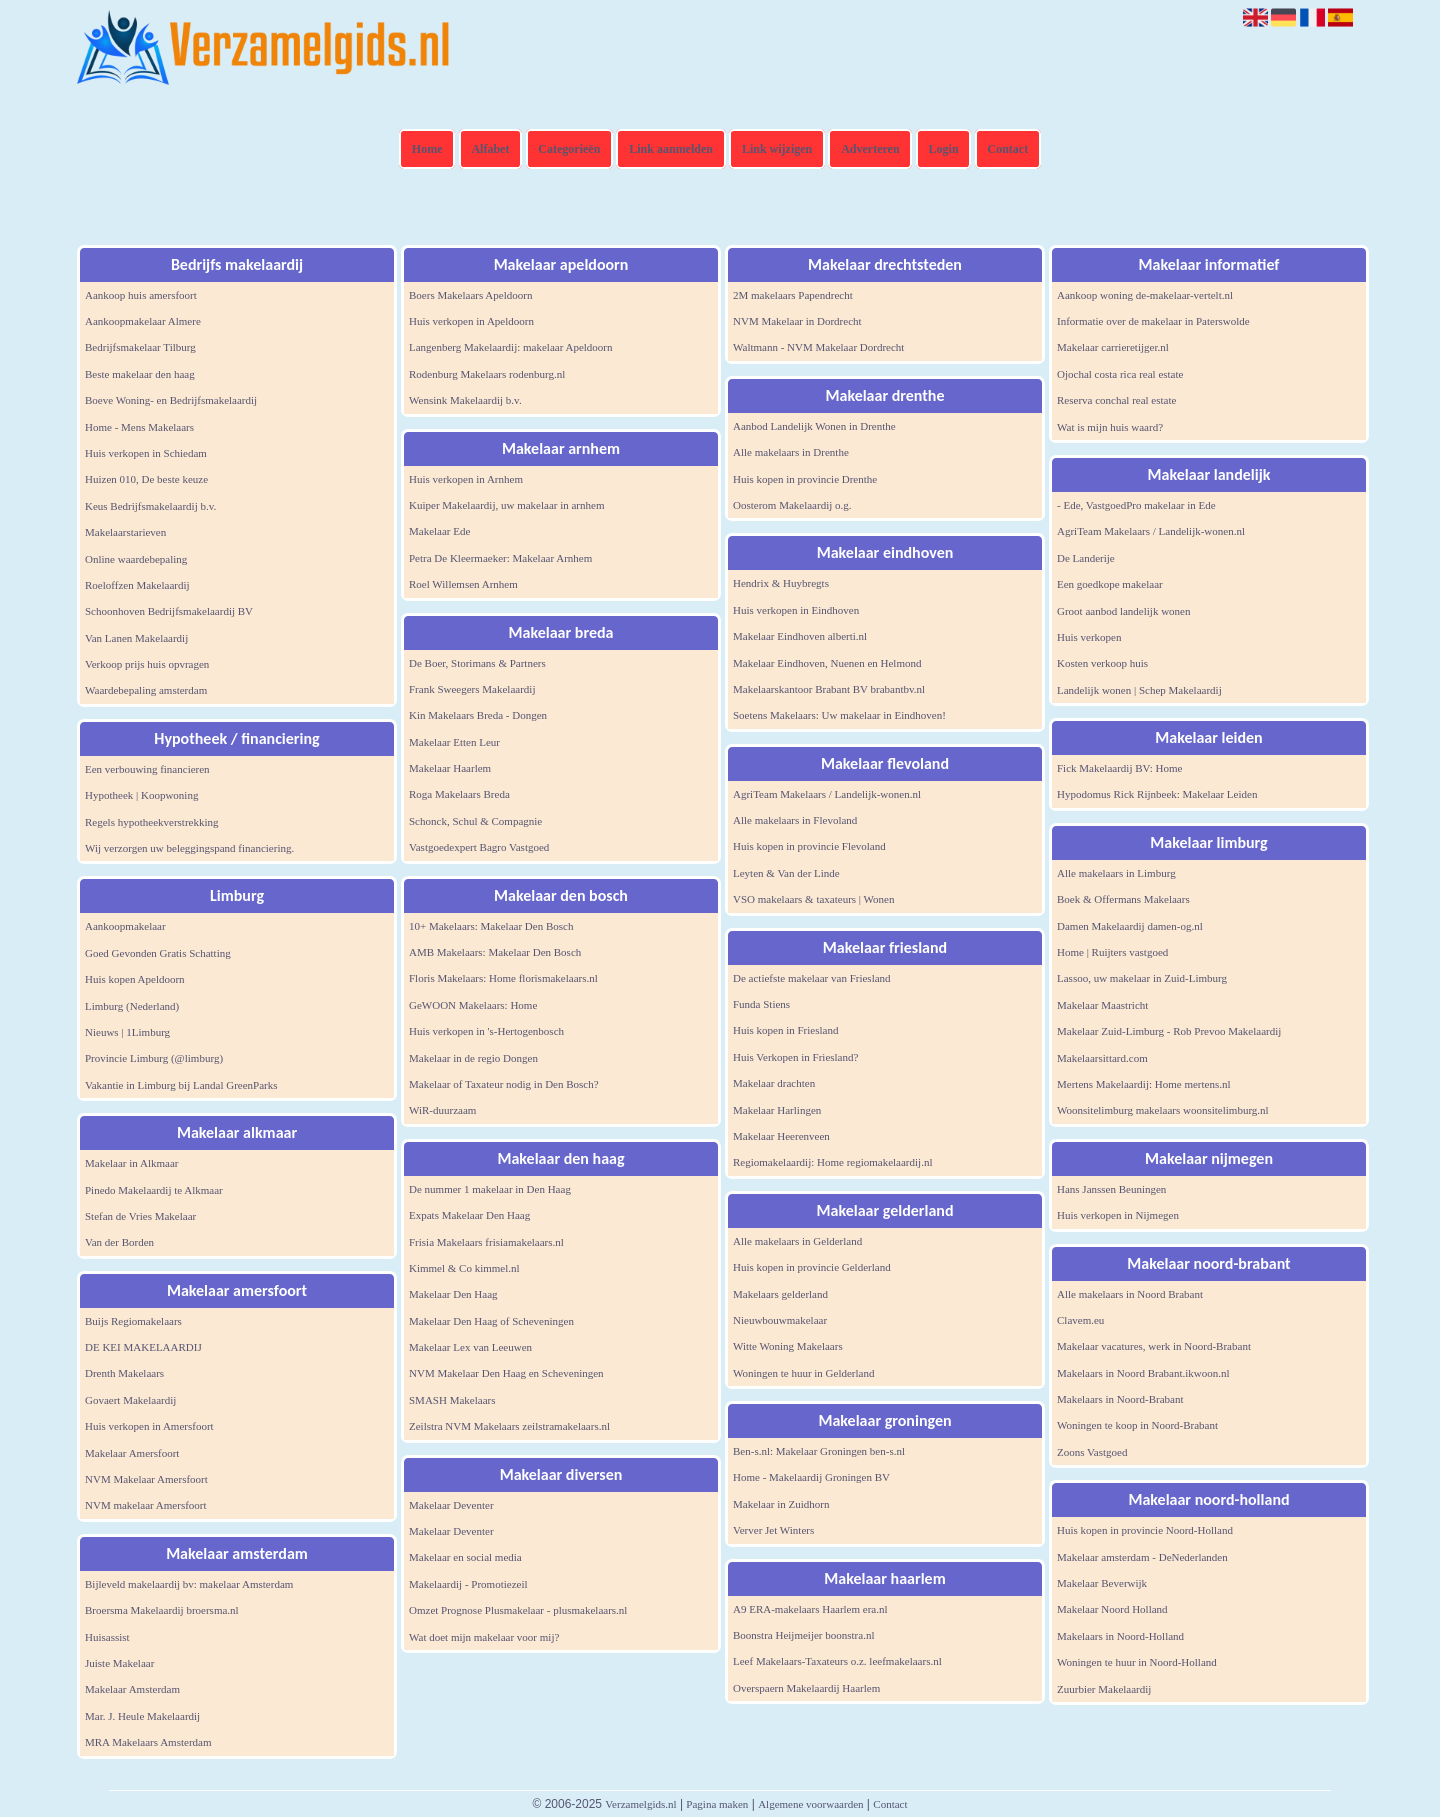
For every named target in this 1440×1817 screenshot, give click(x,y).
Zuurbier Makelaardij (1104, 1689)
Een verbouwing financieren (147, 769)
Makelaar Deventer (451, 1505)
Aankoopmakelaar (125, 926)
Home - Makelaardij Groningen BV (811, 1477)
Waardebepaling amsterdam (146, 690)
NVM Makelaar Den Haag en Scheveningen (506, 1373)
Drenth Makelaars (124, 1373)
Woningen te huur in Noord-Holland (1137, 1662)
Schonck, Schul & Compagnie (475, 821)
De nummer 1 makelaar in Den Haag (490, 1189)
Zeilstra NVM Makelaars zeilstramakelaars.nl (509, 1426)
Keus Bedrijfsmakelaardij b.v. (150, 506)
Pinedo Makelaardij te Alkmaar (154, 1190)
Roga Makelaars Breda (459, 794)
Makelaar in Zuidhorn (781, 1504)
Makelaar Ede (439, 531)
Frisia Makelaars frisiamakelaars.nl (486, 1242)
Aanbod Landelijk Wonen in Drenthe (814, 426)
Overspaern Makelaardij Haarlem (806, 1688)
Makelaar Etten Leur (454, 742)
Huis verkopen (1089, 637)
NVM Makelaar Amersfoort (146, 1479)
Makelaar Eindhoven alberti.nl (800, 636)
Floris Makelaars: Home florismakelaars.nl (503, 978)
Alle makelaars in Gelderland (797, 1241)
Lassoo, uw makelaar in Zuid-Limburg (1142, 978)
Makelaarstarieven (125, 532)
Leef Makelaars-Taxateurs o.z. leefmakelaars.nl (837, 1661)
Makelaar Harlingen (777, 1110)
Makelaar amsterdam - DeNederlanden (1142, 1557)
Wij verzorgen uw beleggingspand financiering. (189, 848)
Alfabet (490, 149)
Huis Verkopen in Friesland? (795, 1057)
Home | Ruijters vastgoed (1112, 952)
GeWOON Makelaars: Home (473, 1005)
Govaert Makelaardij (130, 1400)
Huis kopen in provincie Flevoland (809, 846)
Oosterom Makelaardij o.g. (792, 505)
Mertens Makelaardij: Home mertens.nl (1144, 1084)
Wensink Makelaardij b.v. (465, 400)
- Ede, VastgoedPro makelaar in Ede (1136, 505)
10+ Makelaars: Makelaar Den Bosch (491, 926)
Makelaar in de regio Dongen (473, 1058)
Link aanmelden (671, 149)
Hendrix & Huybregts (781, 583)
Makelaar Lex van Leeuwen (470, 1347)
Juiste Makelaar (119, 1663)
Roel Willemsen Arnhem (463, 584)
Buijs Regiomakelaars (133, 1321)
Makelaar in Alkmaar (131, 1163)
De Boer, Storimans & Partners (477, 663)
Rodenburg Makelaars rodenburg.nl (487, 374)
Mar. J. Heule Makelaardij (142, 1716)
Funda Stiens (761, 1004)
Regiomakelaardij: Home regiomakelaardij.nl (832, 1162)
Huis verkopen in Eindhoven (796, 610)
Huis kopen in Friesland (785, 1030)
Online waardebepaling (136, 559)
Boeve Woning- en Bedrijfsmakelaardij (171, 400)
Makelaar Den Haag (453, 1294)
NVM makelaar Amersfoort (146, 1505)
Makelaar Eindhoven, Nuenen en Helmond (827, 663)
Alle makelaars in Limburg (1116, 873)
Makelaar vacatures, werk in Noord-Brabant (1154, 1346)
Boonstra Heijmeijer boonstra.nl (803, 1635)
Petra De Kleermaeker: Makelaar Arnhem (500, 558)
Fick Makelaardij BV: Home (1119, 768)
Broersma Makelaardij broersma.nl (162, 1610)
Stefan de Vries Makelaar (140, 1216)
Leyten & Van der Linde (786, 873)
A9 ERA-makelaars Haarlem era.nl (810, 1609)
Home (427, 149)
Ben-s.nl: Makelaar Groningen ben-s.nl (819, 1451)
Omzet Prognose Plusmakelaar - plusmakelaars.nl (518, 1610)
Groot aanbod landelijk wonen (1124, 611)
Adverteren (870, 149)
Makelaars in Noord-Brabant (1120, 1399)
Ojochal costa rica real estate (1120, 374)
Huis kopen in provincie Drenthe (805, 479)
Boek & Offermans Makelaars (1123, 899)
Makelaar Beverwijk (1102, 1583)
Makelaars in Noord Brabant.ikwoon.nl (1143, 1373)
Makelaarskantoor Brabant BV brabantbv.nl (829, 689)
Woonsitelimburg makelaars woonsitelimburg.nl (1163, 1110)
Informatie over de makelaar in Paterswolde (1153, 321)
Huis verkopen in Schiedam (146, 453)
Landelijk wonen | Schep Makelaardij (1139, 690)
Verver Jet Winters (773, 1530)
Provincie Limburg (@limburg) (154, 1058)
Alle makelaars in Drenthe (791, 452)
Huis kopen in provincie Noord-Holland (1145, 1530)
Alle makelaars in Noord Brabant (1130, 1294)
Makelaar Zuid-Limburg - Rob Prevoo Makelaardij (1169, 1031)
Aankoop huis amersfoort (141, 295)
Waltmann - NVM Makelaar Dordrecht (818, 347)
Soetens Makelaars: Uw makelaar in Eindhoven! (839, 715)
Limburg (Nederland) (132, 1006)
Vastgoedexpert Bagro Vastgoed (479, 847)
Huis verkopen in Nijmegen (1118, 1215)
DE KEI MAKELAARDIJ (143, 1347)
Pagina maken (717, 1804)
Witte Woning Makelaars (788, 1346)
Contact (1008, 149)
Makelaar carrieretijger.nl (1113, 347)
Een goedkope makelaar (1110, 584)
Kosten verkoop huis (1102, 663)
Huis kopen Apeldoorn (135, 979)
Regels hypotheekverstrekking (152, 822)
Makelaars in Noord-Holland (1120, 1636)
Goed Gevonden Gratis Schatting (158, 953)
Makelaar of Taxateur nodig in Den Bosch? (504, 1084)
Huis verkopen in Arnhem (466, 479)
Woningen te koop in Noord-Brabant (1137, 1425)
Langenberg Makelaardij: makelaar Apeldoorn (511, 347)
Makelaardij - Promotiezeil (468, 1584)
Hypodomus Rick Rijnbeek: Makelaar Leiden (1157, 794)
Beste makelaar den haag (140, 374)
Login (944, 149)
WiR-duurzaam (442, 1110)
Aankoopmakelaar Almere (143, 321)
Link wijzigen (777, 149)
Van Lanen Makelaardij (136, 638)
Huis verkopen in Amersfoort (149, 1426)
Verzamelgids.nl (640, 1804)
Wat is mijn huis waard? (1110, 427)
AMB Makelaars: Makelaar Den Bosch (495, 952)
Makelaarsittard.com (1102, 1058)
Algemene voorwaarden (810, 1804)
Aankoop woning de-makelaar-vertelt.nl (1145, 295)
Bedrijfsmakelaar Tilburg (140, 347)
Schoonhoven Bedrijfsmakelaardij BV (169, 611)
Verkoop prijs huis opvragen (147, 664)
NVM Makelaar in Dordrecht (797, 321)
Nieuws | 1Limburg (127, 1032)
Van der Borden (119, 1242)
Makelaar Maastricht (1102, 1005)
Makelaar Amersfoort (132, 1453)
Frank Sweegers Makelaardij (472, 689)
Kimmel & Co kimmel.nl (464, 1268)
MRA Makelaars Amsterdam (148, 1742)
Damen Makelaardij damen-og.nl (1130, 926)
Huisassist (107, 1637)
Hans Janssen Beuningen (1111, 1189)
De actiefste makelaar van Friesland (812, 978)
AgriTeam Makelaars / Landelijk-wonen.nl (827, 794)
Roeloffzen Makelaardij (137, 585)
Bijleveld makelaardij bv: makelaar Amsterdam (189, 1584)
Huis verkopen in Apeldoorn (471, 321)
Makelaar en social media (465, 1557)
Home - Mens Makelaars (139, 427)
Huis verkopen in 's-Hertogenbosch (486, 1031)
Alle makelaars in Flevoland (795, 820)
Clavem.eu (1080, 1320)
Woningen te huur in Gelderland (803, 1373)
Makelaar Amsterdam (132, 1689)
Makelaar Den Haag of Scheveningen (491, 1321)
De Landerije (1086, 558)
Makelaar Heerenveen (781, 1136)
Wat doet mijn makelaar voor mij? (484, 1637)
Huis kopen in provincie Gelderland (812, 1267)
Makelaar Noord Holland (1112, 1609)
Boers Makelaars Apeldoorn (470, 295)
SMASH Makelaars (452, 1400)
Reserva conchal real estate (1116, 400)
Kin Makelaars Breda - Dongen (478, 715)
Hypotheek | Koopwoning (141, 795)
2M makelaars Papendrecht (793, 295)
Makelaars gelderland (780, 1294)
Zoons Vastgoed (1092, 1452)
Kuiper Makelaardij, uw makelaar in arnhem (506, 505)
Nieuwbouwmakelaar (780, 1320)
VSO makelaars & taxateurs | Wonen (814, 899)
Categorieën (569, 149)
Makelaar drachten (774, 1083)
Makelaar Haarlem (450, 768)
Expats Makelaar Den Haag (469, 1215)
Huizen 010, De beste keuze (146, 479)
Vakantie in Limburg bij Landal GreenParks (181, 1085)
